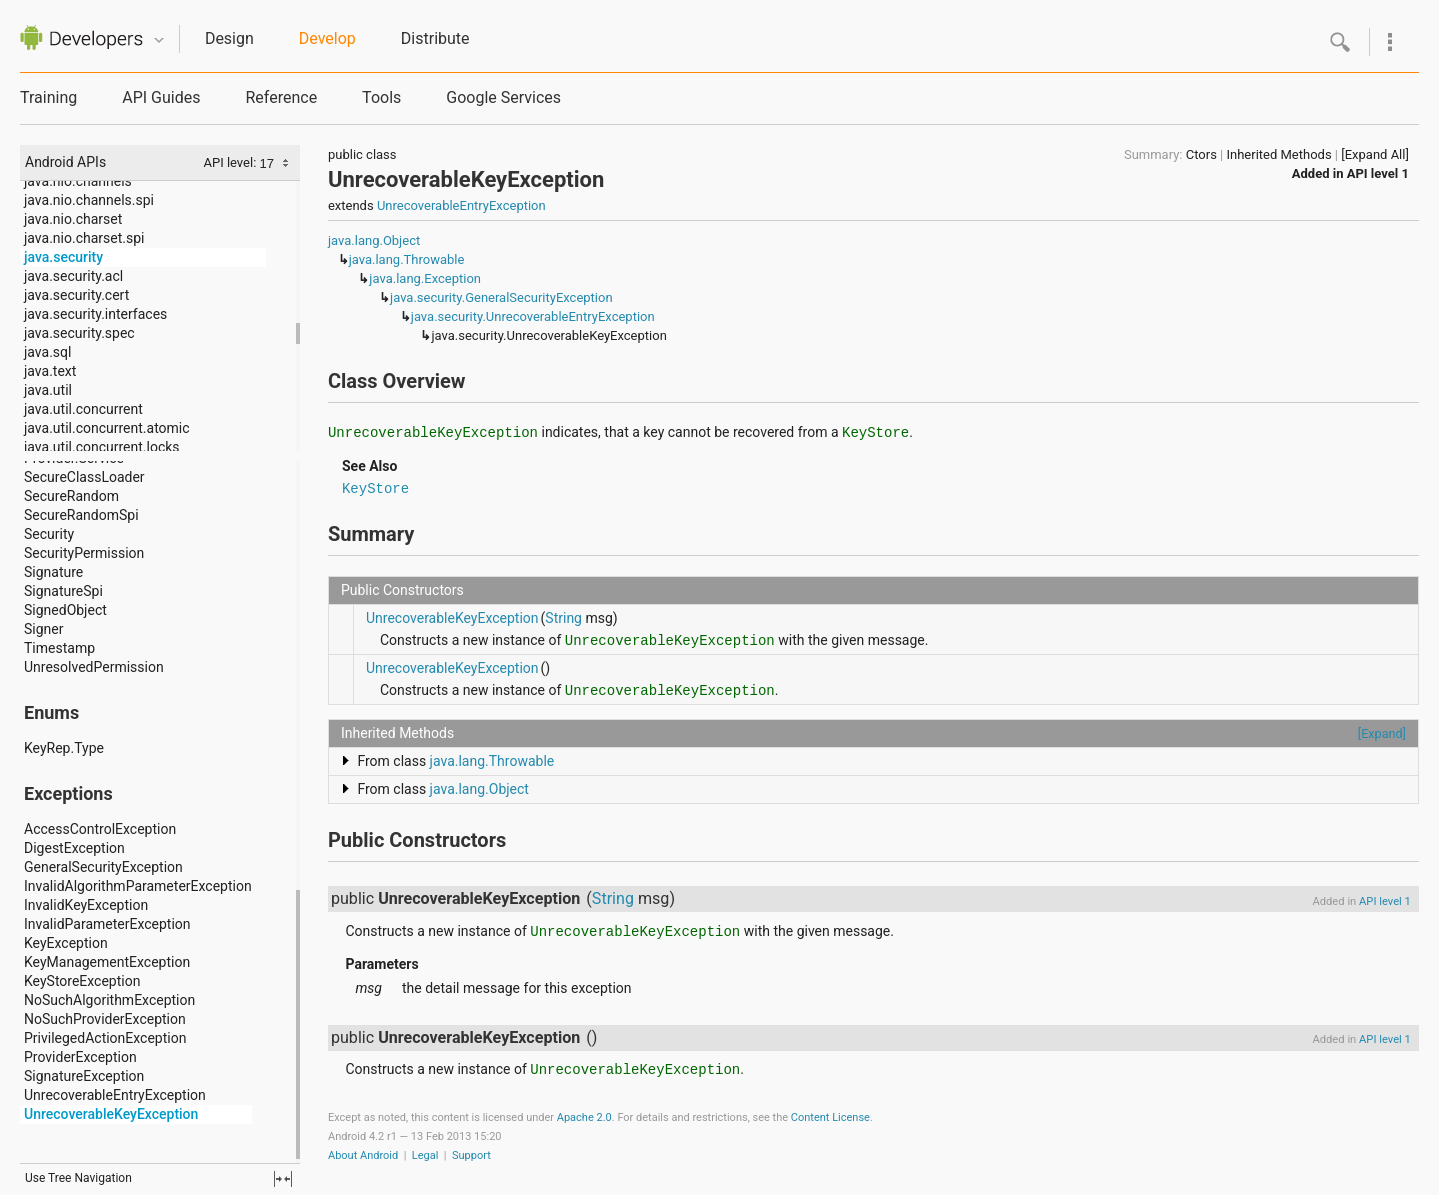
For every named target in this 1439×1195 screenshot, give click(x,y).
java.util (48, 390)
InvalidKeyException (86, 905)
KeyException (66, 943)
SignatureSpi (63, 591)
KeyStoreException (82, 981)
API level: (231, 162)
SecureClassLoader (84, 477)
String (563, 618)
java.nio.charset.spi (84, 238)
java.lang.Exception (425, 278)
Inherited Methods (1278, 154)
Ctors (1201, 154)
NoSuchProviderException (105, 1019)
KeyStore (375, 489)
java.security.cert (76, 295)
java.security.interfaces (95, 314)
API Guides (161, 97)
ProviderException (80, 1057)
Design (229, 38)
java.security (63, 257)
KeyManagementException (107, 962)
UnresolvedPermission (94, 667)
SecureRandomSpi (81, 515)
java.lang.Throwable (407, 259)
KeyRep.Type (64, 748)
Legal (425, 1155)
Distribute (435, 38)
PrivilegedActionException (105, 1038)
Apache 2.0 (584, 1117)
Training (48, 97)
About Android (363, 1155)
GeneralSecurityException (103, 867)
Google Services (503, 97)
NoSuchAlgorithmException (109, 1000)
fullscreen (283, 1179)
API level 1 (1378, 173)
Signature (53, 572)
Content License (830, 1117)
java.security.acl (73, 276)
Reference (281, 97)
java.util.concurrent (83, 409)
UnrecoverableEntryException (115, 1095)
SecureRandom (71, 496)
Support (471, 1155)
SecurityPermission (84, 553)
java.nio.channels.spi (89, 200)
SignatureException (84, 1076)
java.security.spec (79, 333)
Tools (381, 97)
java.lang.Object (374, 240)
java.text (50, 371)
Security (49, 534)
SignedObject (65, 610)
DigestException (74, 848)
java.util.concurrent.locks (102, 447)
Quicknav (159, 40)
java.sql (47, 352)
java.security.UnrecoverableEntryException (533, 316)
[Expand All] (1375, 154)
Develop (327, 38)
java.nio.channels (78, 181)
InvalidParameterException (107, 924)
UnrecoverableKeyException (111, 1114)
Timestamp (59, 648)
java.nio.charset (73, 219)
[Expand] (1382, 733)
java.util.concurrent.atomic (107, 428)
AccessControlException (100, 829)
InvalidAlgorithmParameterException (138, 886)
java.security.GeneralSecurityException (501, 297)
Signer (43, 629)
